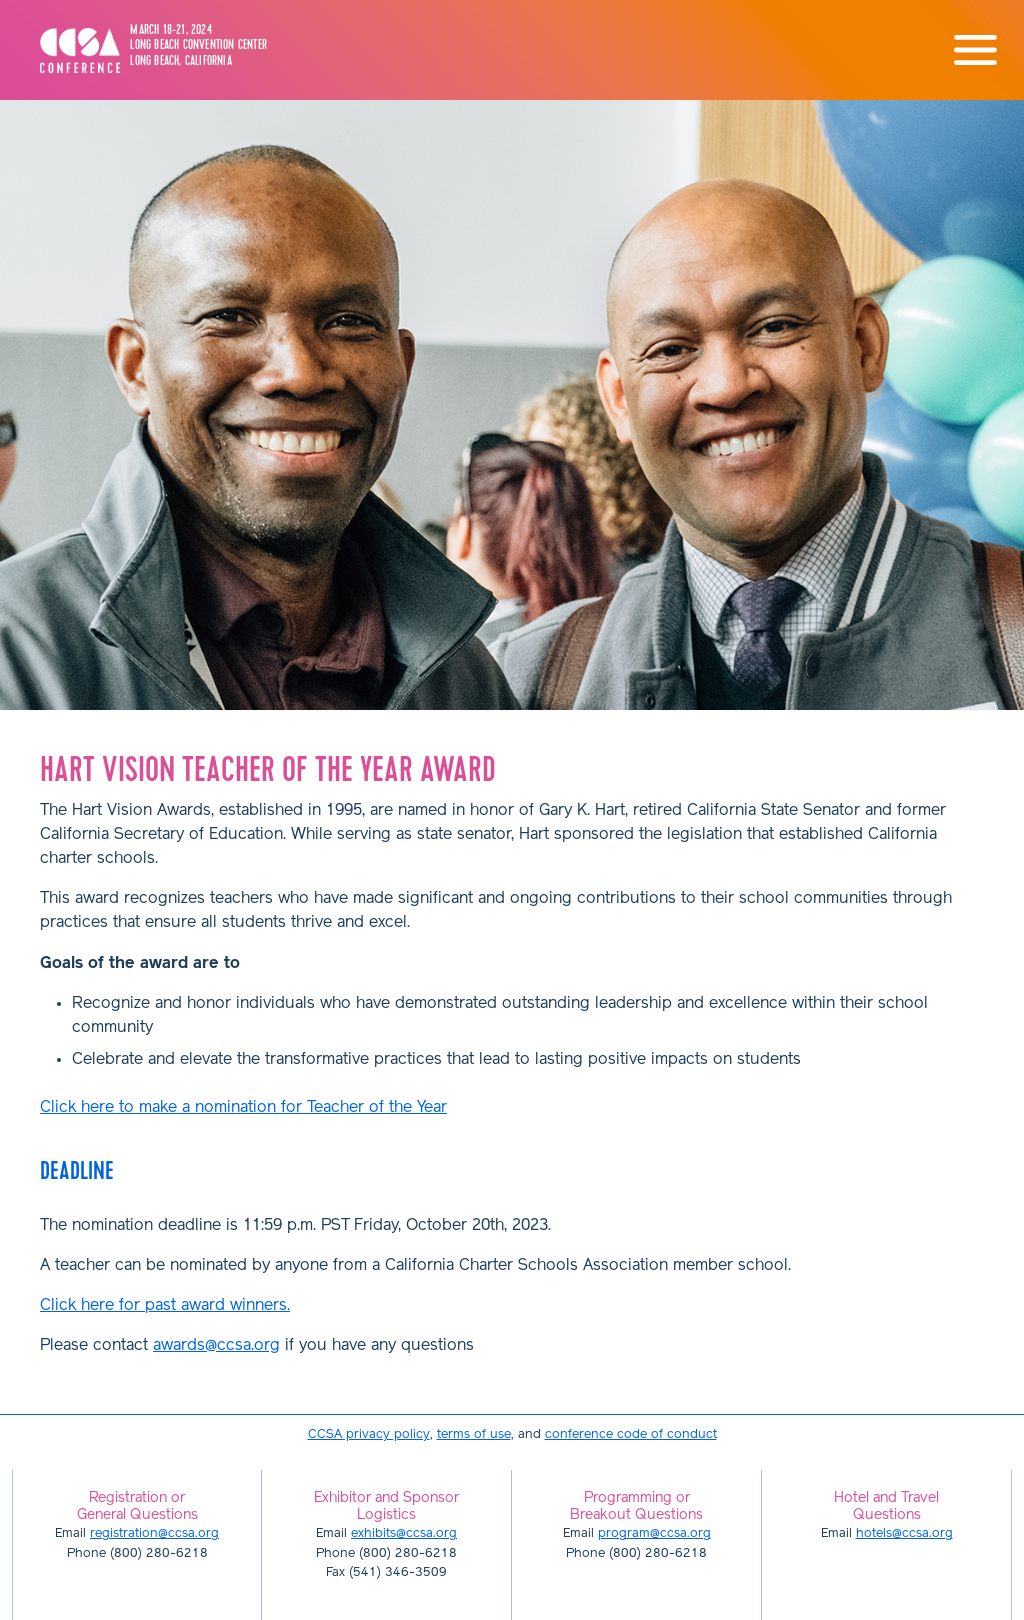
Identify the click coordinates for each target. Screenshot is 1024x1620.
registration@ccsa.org (154, 1533)
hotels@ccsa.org (904, 1533)
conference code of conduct (631, 1434)
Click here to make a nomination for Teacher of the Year (243, 1108)
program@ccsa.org (654, 1533)
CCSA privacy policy (369, 1434)
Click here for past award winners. (165, 1306)
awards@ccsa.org (216, 1346)
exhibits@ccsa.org (404, 1533)
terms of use (474, 1434)
